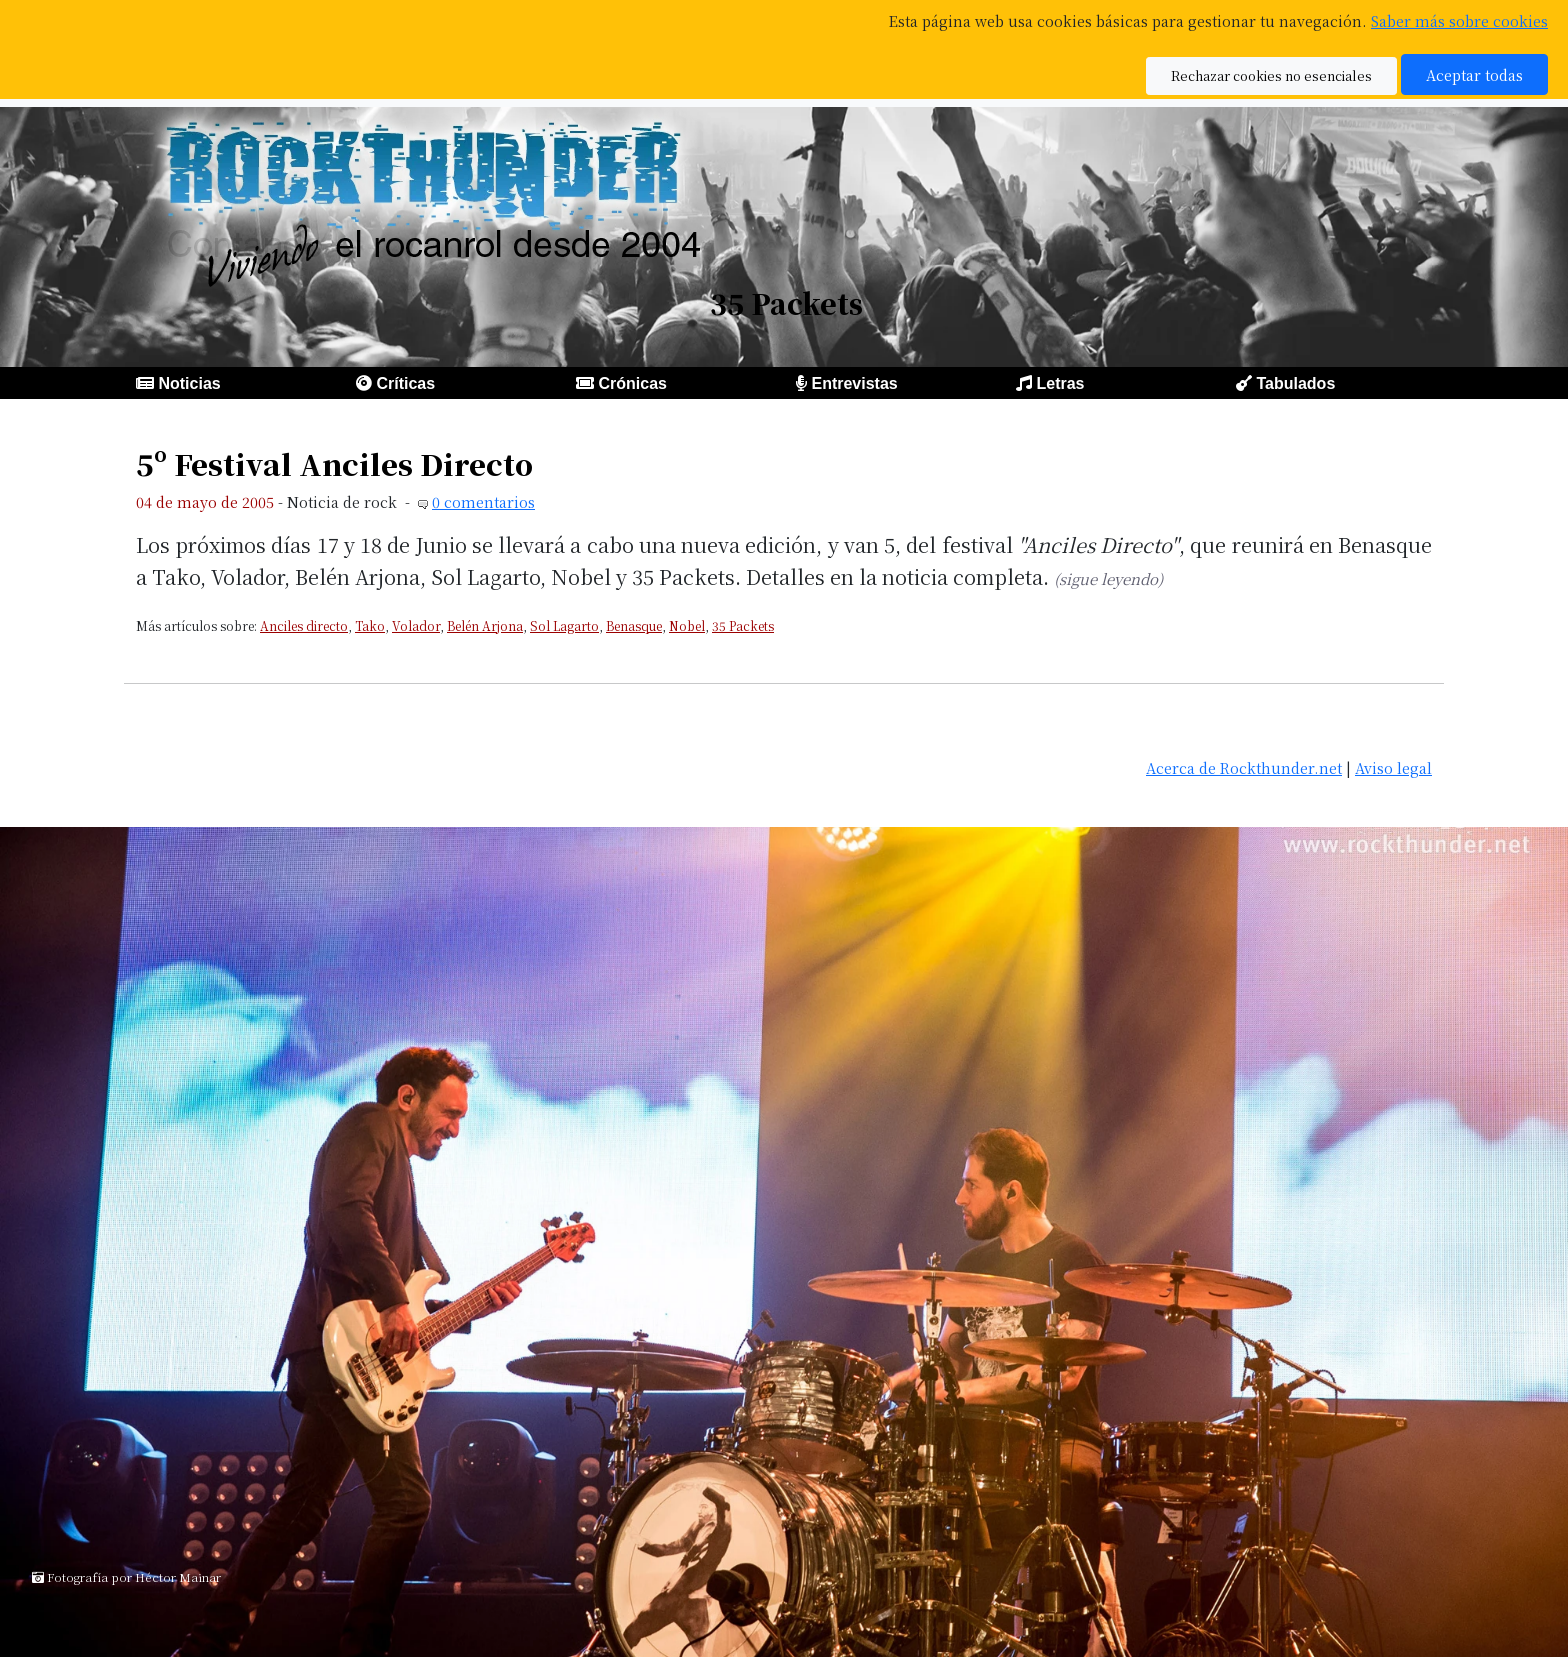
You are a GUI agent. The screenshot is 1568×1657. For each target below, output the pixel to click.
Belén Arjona (485, 625)
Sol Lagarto (564, 625)
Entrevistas (854, 383)
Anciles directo (304, 625)
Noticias (189, 383)
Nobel (687, 625)
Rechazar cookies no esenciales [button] (1271, 75)
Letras (1060, 383)
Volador (416, 625)
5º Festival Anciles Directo (334, 463)
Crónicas (632, 383)
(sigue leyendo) (1108, 578)
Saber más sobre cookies (1459, 20)
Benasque (634, 625)
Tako (370, 625)
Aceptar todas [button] (1474, 74)
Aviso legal (1393, 767)
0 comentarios (483, 501)
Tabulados (1295, 383)
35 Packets (743, 625)
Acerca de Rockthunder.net (1244, 767)
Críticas (405, 383)
